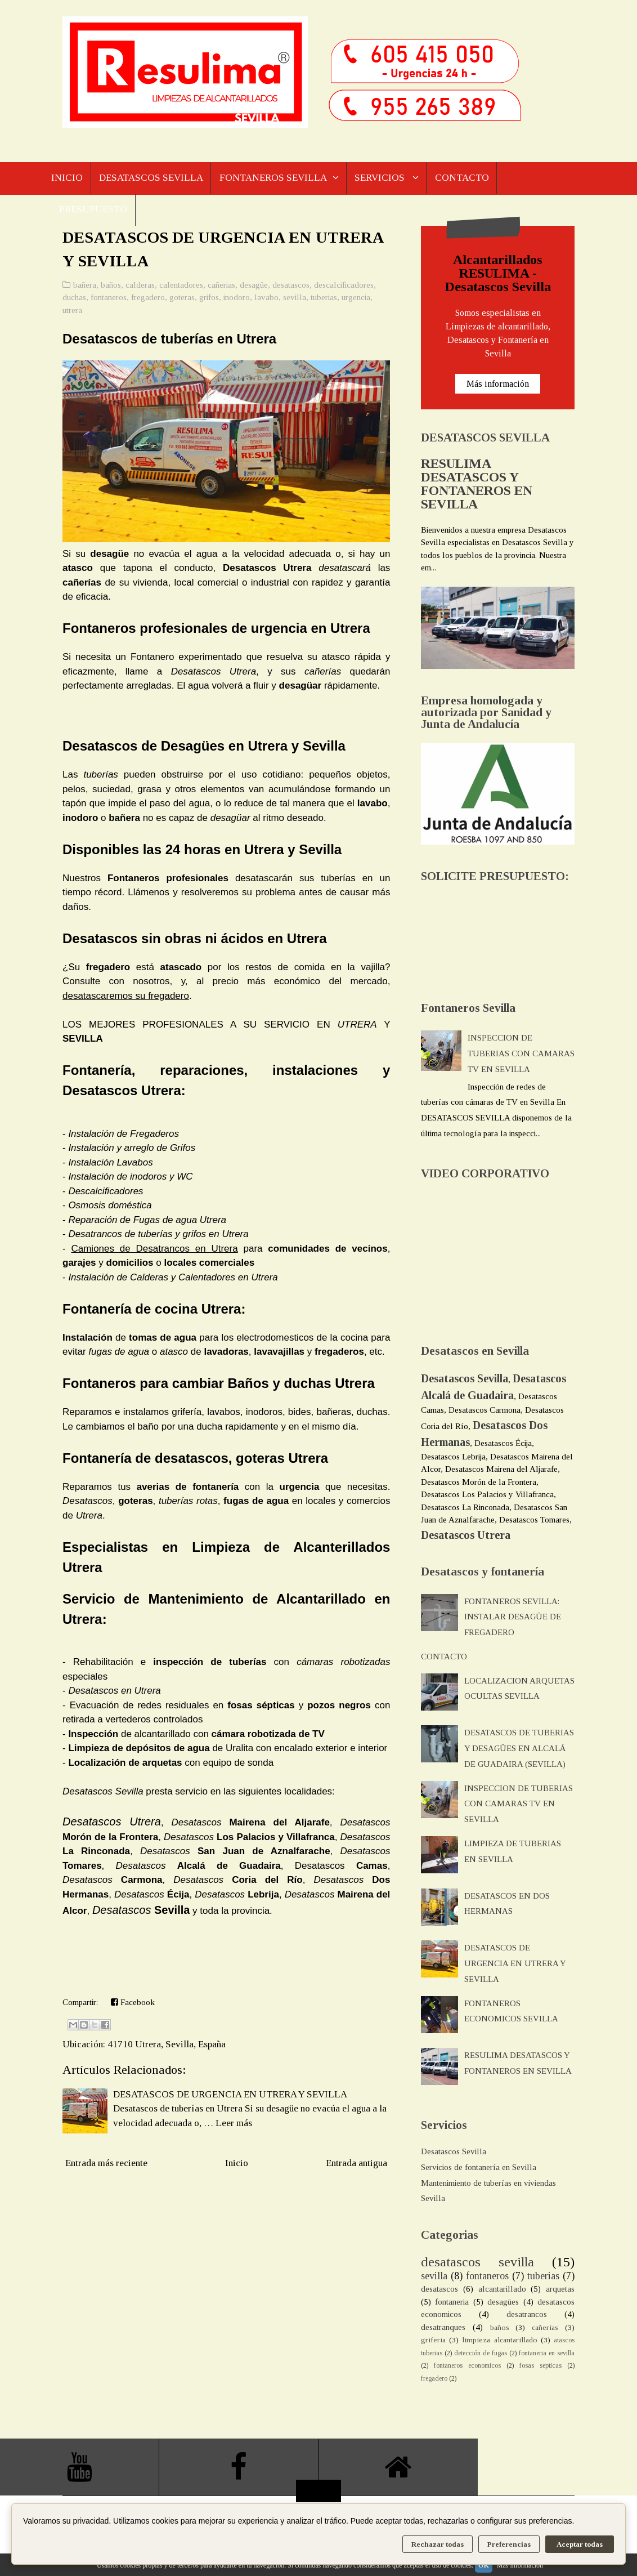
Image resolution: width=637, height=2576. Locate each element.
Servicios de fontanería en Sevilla (478, 2168)
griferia (433, 2341)
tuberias (324, 298)
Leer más (234, 2124)
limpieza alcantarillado (499, 2341)
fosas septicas (540, 2367)
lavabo (266, 298)
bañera (84, 286)
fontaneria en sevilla (547, 2355)
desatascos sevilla (477, 2263)
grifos (209, 298)
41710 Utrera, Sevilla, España (166, 2046)
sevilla (294, 298)
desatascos (290, 286)
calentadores (181, 286)
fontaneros (109, 298)
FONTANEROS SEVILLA (275, 178)
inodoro (236, 298)
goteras (182, 298)
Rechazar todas (437, 2544)
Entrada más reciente (106, 2164)
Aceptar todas (580, 2544)
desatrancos (526, 2315)
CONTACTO (467, 178)
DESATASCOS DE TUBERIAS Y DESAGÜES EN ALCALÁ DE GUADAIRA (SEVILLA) (519, 1750)
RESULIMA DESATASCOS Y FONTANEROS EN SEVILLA (476, 485)
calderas (140, 286)
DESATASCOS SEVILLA (152, 178)
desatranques (443, 2328)
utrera (72, 311)
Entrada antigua (356, 2164)
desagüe (254, 286)
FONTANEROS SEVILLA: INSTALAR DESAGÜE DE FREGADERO (512, 1618)
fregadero (148, 298)
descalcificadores (344, 286)
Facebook (133, 2003)
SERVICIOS (384, 178)
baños (111, 286)
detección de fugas (480, 2355)
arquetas (560, 2290)
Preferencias (509, 2544)
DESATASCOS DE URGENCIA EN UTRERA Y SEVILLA (230, 2096)
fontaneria (452, 2303)
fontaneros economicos (467, 2367)
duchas (74, 298)
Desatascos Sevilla (453, 2153)
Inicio (236, 2164)
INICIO (67, 178)
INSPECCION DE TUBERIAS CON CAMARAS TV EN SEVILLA (521, 1055)
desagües (503, 2303)
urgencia (356, 298)
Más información (497, 385)
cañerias (221, 286)
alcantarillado (502, 2290)
